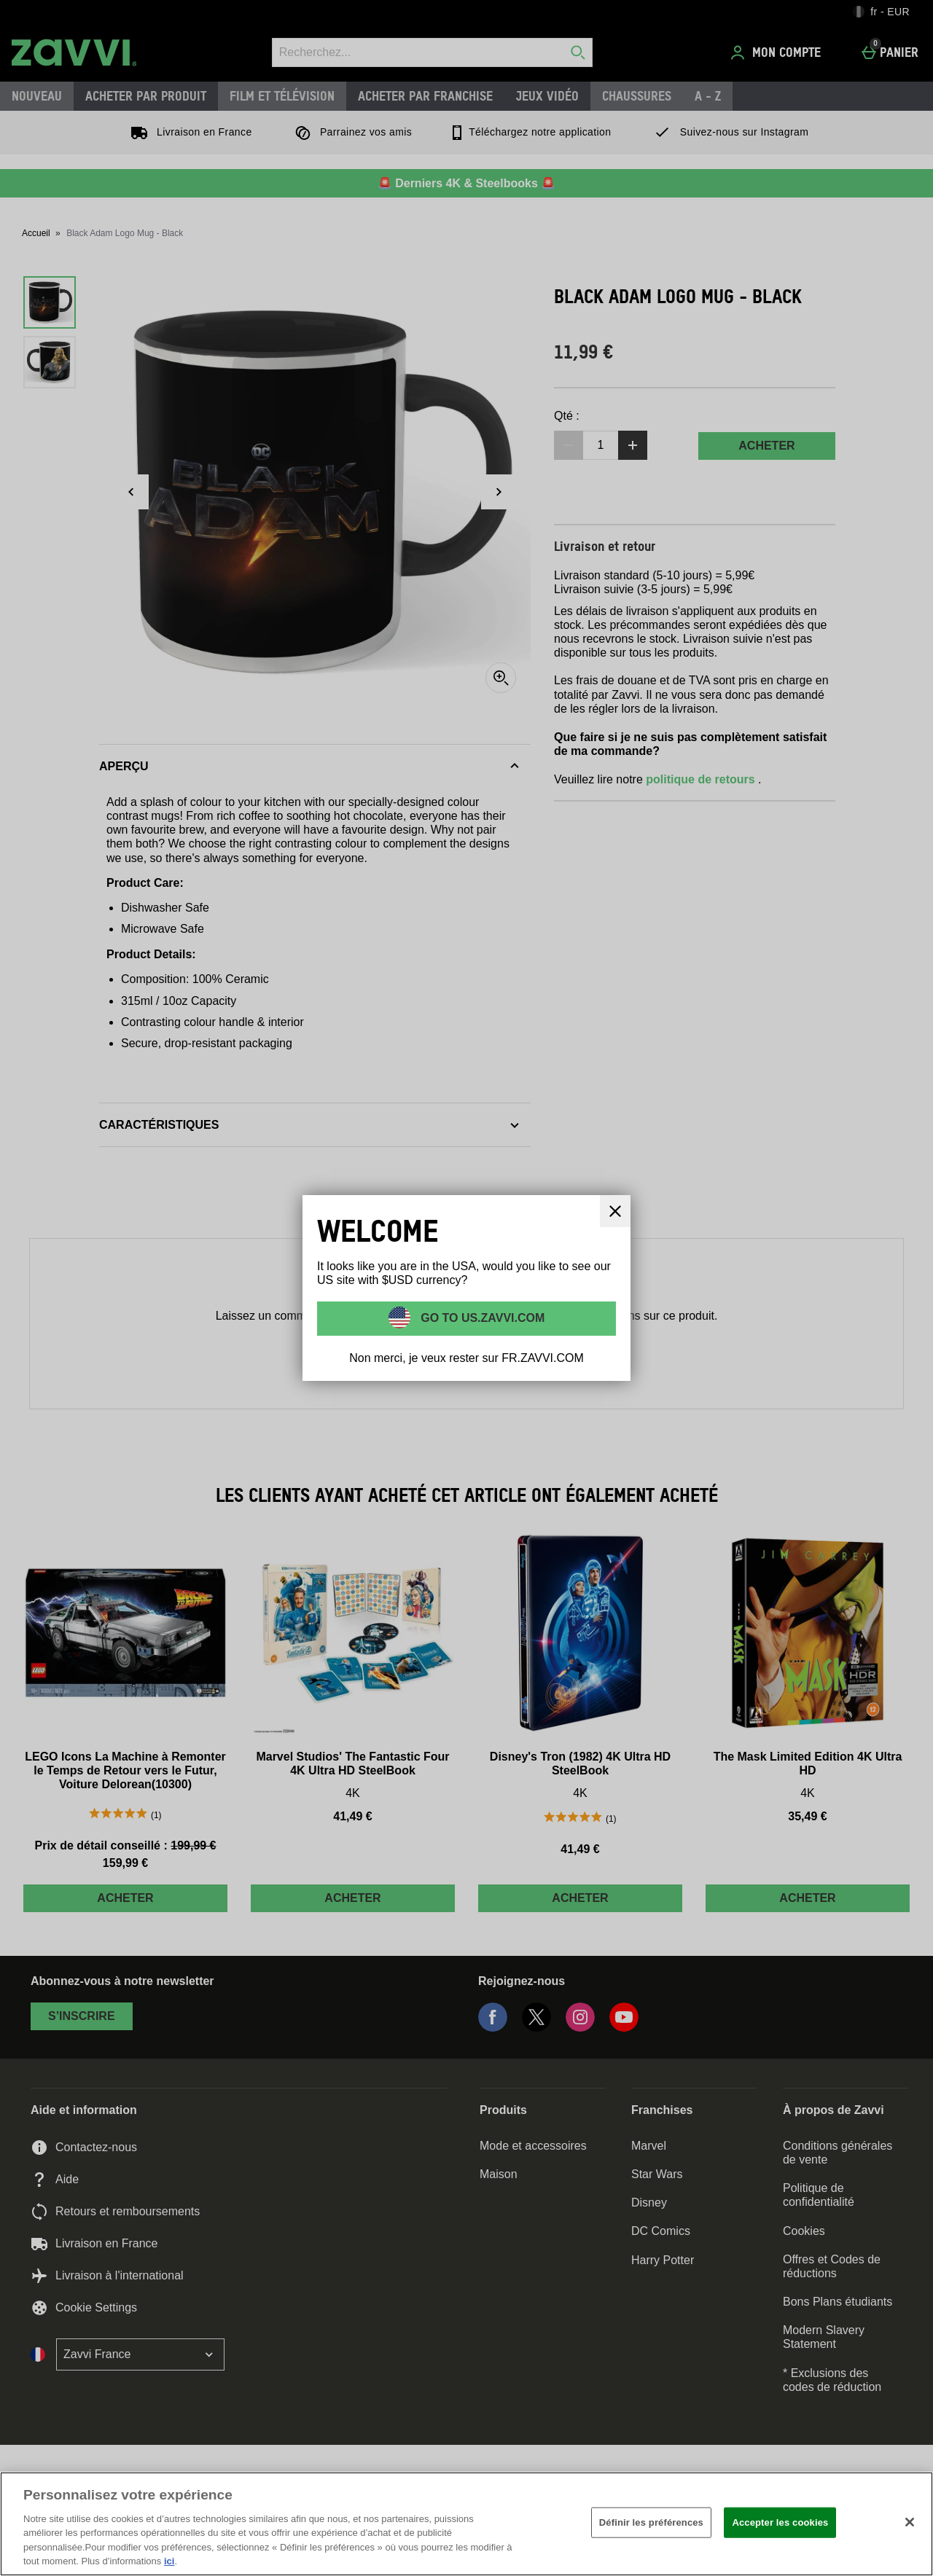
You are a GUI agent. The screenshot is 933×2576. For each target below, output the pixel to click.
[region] (466, 2524)
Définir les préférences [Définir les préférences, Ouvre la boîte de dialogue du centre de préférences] (651, 2522)
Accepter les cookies (780, 2522)
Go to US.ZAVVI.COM (481, 1317)
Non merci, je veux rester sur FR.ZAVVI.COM (466, 1358)
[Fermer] (615, 1211)
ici (169, 2561)
